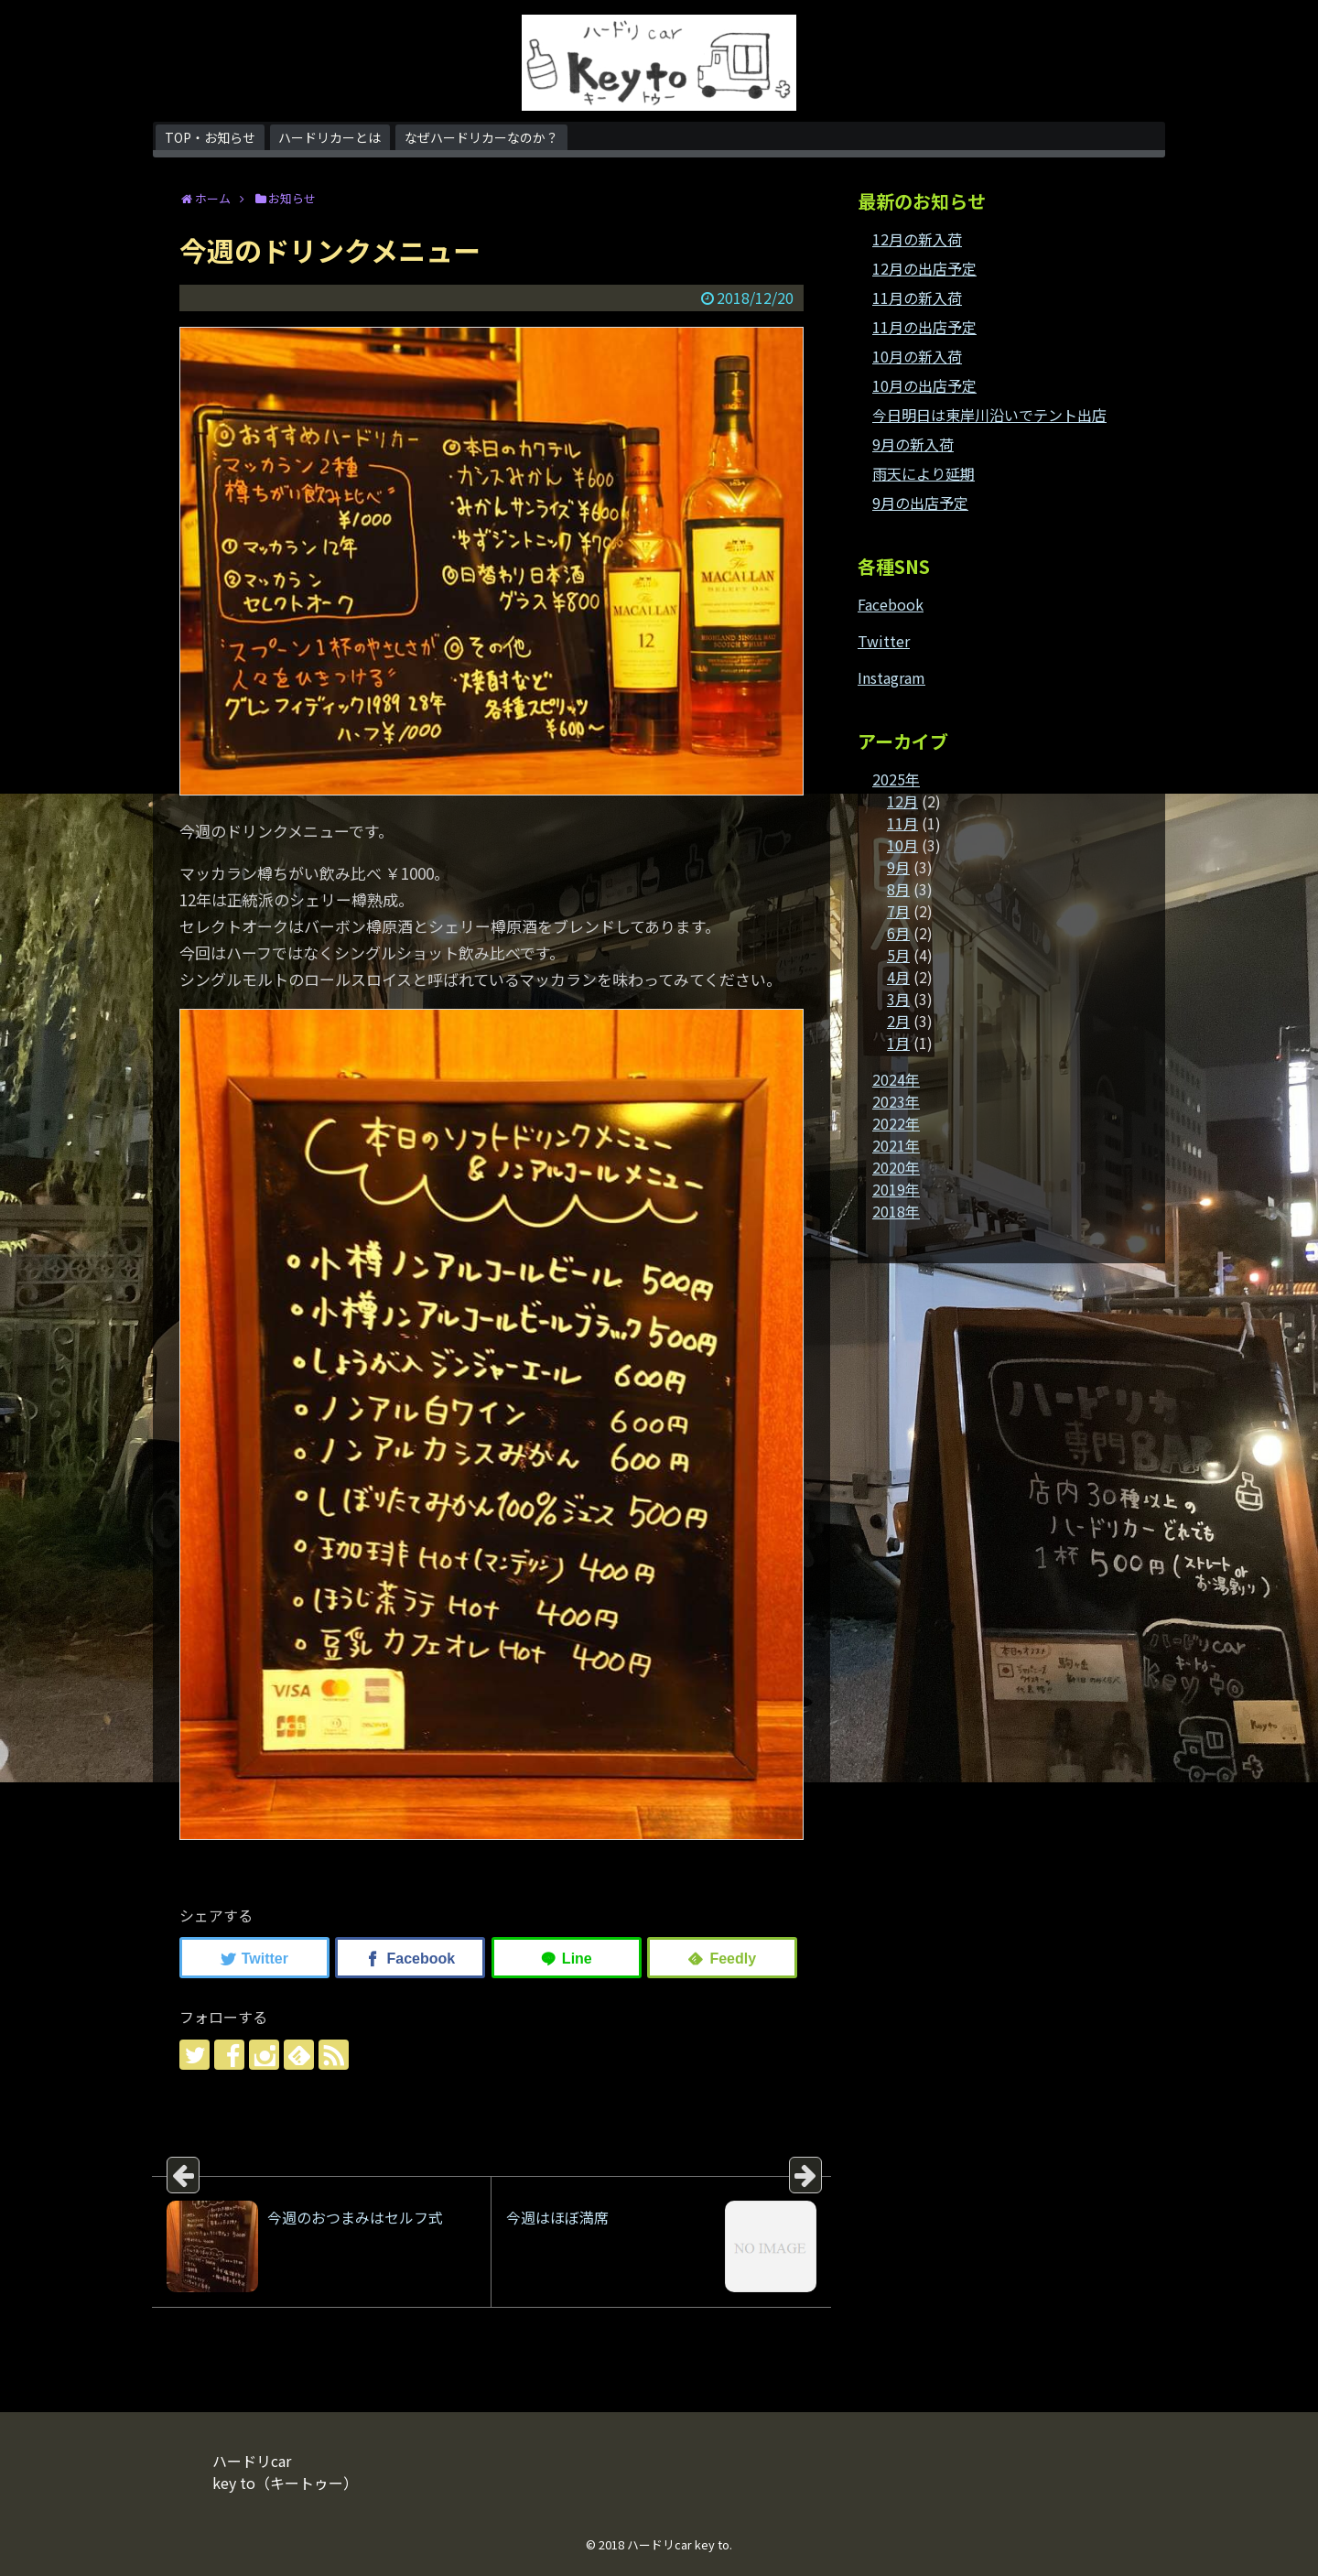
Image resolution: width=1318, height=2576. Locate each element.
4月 (898, 977)
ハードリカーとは (329, 137)
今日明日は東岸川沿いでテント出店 (989, 415)
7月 (898, 911)
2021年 (896, 1145)
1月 (898, 1043)
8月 (898, 889)
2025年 (896, 779)
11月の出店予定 (924, 327)
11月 (902, 823)
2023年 (896, 1101)
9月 (898, 867)
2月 (898, 1021)
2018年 (896, 1211)
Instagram (891, 677)
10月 (902, 845)
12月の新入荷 (917, 239)
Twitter (884, 641)
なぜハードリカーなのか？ (481, 137)
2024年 (896, 1079)
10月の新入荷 (917, 356)
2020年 (896, 1167)
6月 (898, 933)
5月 (898, 955)
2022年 (896, 1123)
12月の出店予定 (924, 268)
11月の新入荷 (917, 297)
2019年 (896, 1189)
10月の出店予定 (924, 385)
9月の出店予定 (920, 503)
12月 (902, 801)
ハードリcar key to (678, 2544)
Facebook (891, 604)
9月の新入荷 (913, 444)
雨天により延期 (923, 473)
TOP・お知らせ (210, 137)
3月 (898, 999)
